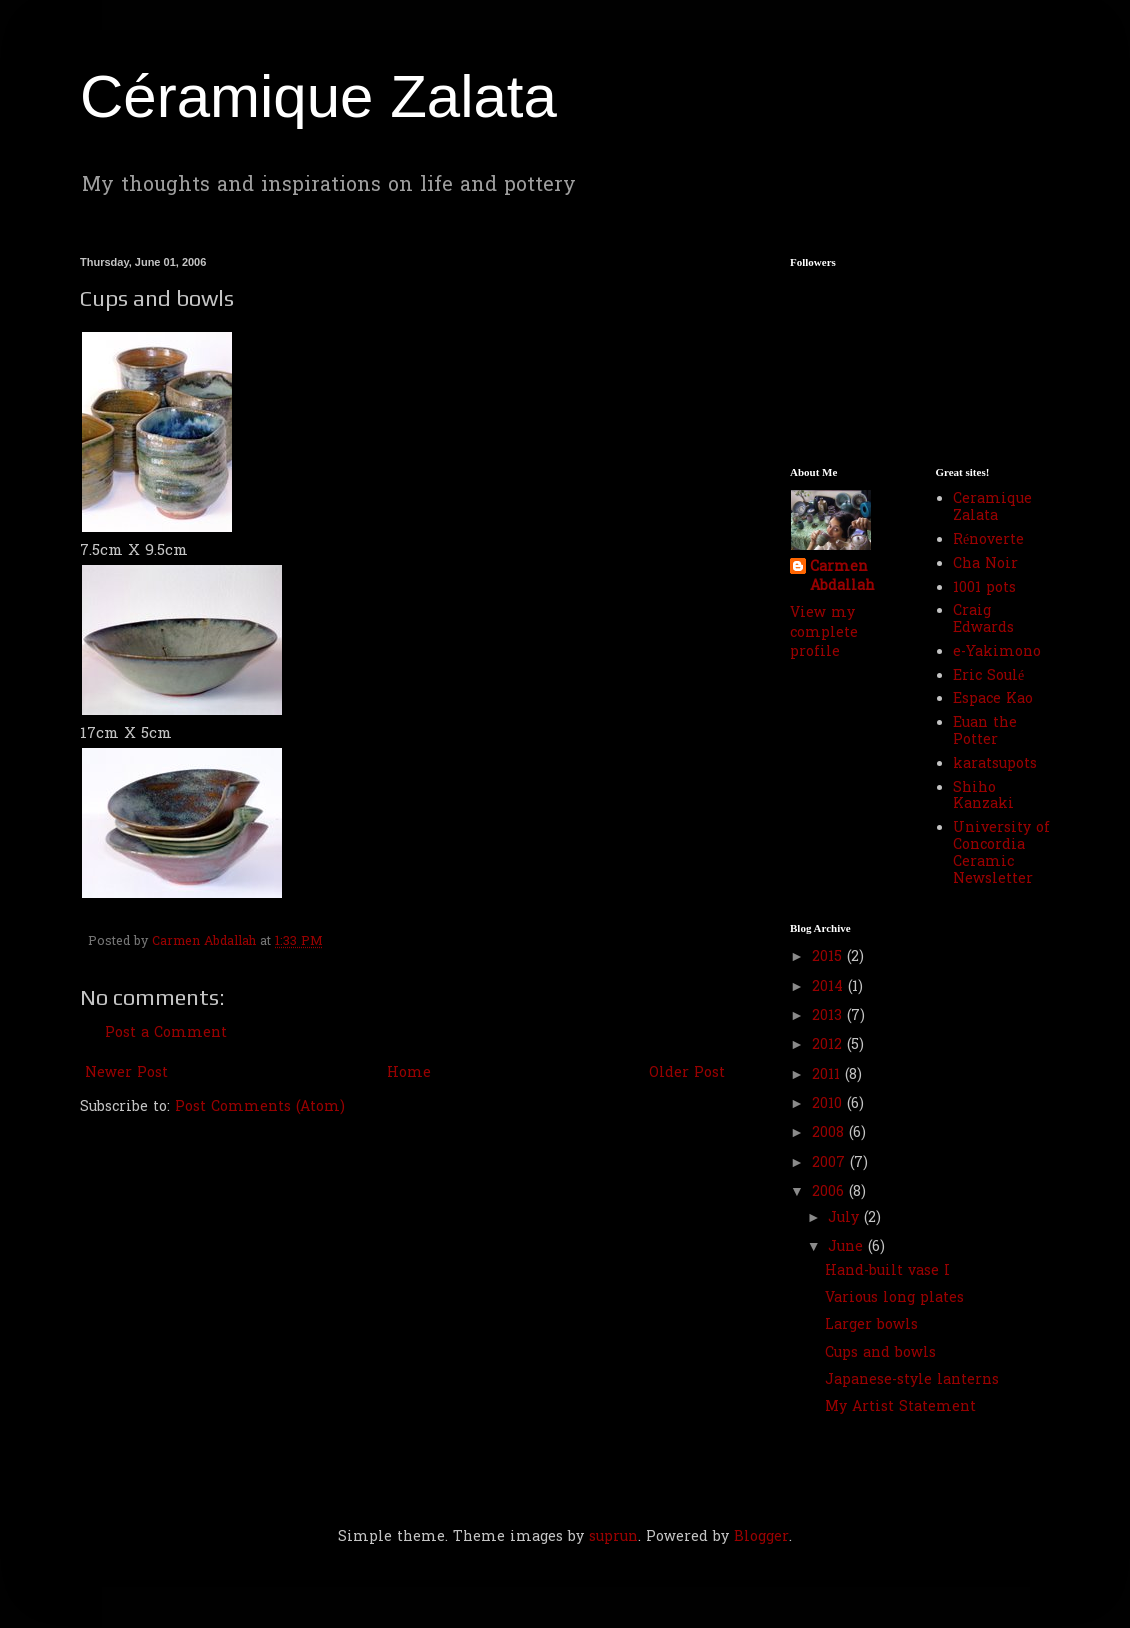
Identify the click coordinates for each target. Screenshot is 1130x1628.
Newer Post (126, 1073)
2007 (831, 1163)
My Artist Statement (900, 1407)
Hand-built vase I (887, 1271)
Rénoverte (988, 540)
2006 (830, 1192)
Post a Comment (166, 1033)
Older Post (687, 1073)
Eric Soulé (988, 676)
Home (409, 1073)
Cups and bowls (880, 1353)
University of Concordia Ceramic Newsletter (1001, 853)
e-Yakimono (997, 652)
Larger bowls (871, 1325)
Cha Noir (985, 564)
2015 (829, 957)
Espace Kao (993, 699)
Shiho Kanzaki (983, 797)
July (846, 1218)
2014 (830, 987)
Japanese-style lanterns (912, 1380)
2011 (828, 1075)
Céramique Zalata (318, 96)
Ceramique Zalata (992, 508)
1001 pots (984, 588)
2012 (829, 1045)
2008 (830, 1133)
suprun (613, 1537)
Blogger (761, 1537)
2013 (829, 1016)
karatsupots (995, 764)
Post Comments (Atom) (260, 1107)
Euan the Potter (985, 732)
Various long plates (894, 1298)
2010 (829, 1104)
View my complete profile (824, 633)
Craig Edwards (983, 620)
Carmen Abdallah (842, 577)
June (848, 1247)
